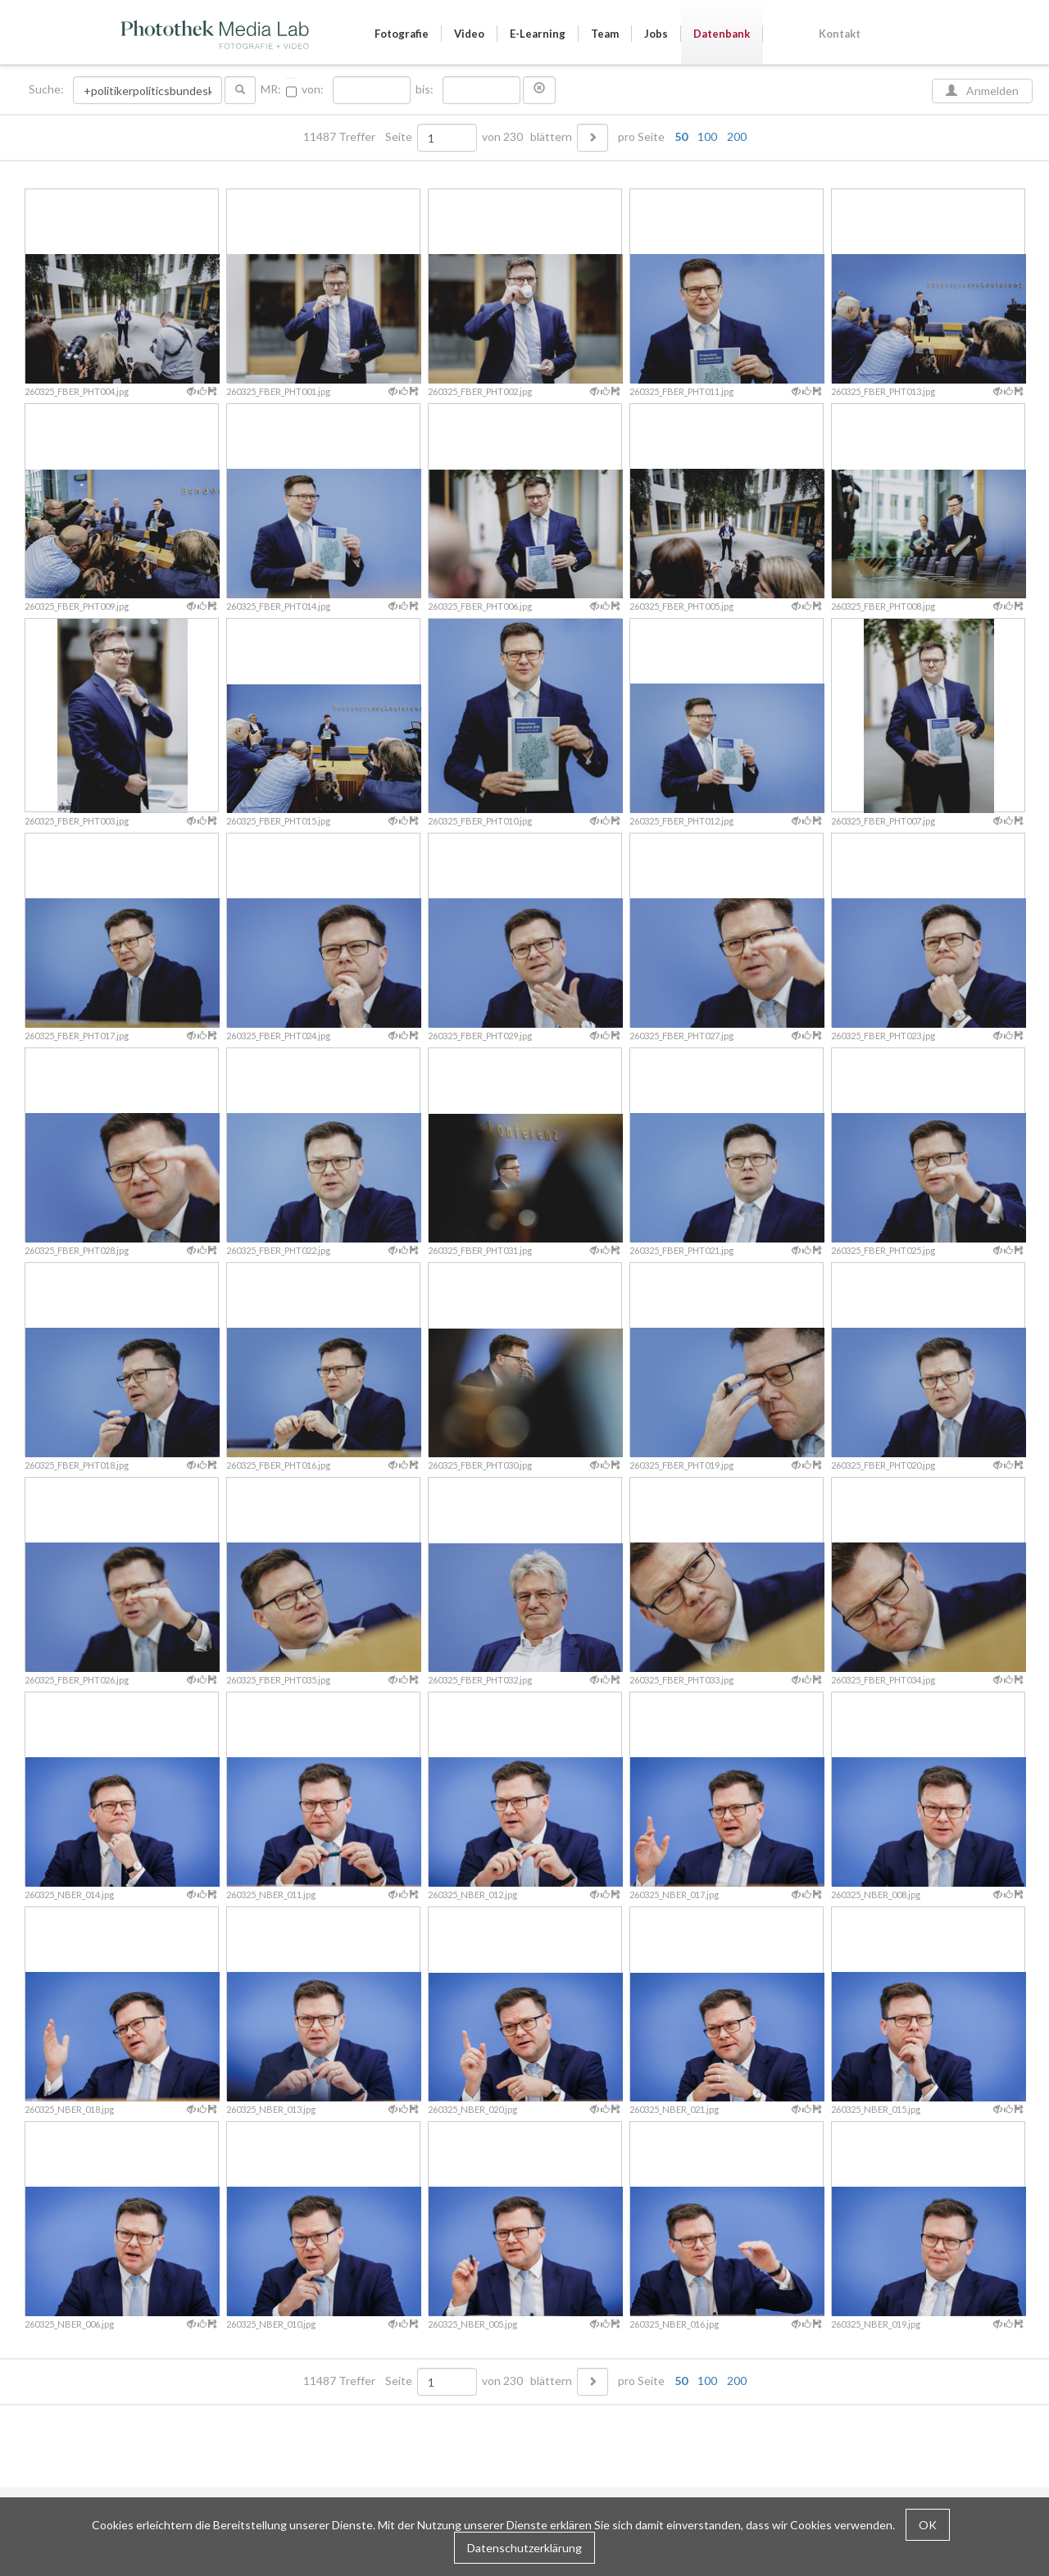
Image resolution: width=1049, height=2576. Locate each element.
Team (605, 33)
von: (312, 89)
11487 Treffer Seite (359, 137)
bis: (424, 89)
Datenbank (721, 33)
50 (681, 136)
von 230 (502, 137)
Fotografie (402, 33)
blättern (551, 137)
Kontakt (840, 33)
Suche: (47, 89)
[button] (539, 90)
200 (737, 136)
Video (469, 33)
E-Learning (537, 33)
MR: (271, 89)
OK (928, 2525)
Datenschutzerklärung (524, 2548)
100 (707, 136)
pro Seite (679, 137)
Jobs (656, 33)
